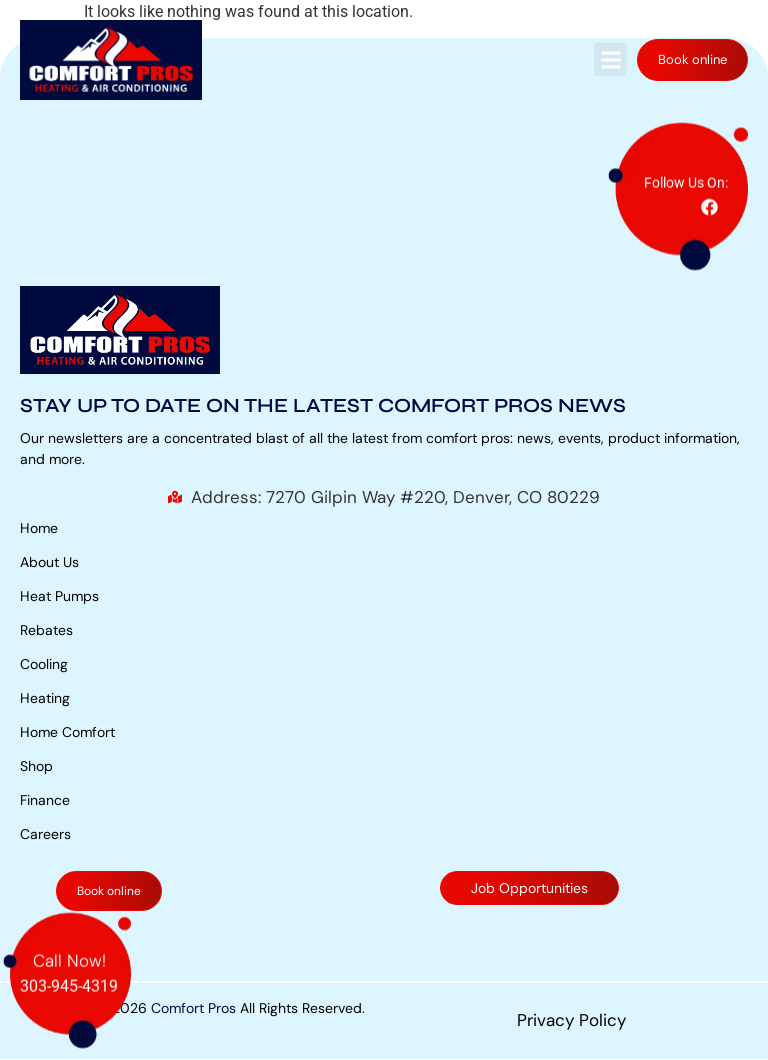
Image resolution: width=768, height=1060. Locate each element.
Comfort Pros (193, 1008)
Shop (36, 766)
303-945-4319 (69, 984)
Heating (45, 698)
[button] (610, 59)
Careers (45, 834)
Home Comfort (67, 732)
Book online (692, 59)
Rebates (46, 630)
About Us (49, 562)
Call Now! (69, 959)
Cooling (44, 664)
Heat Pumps (59, 596)
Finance (45, 800)
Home (39, 528)
